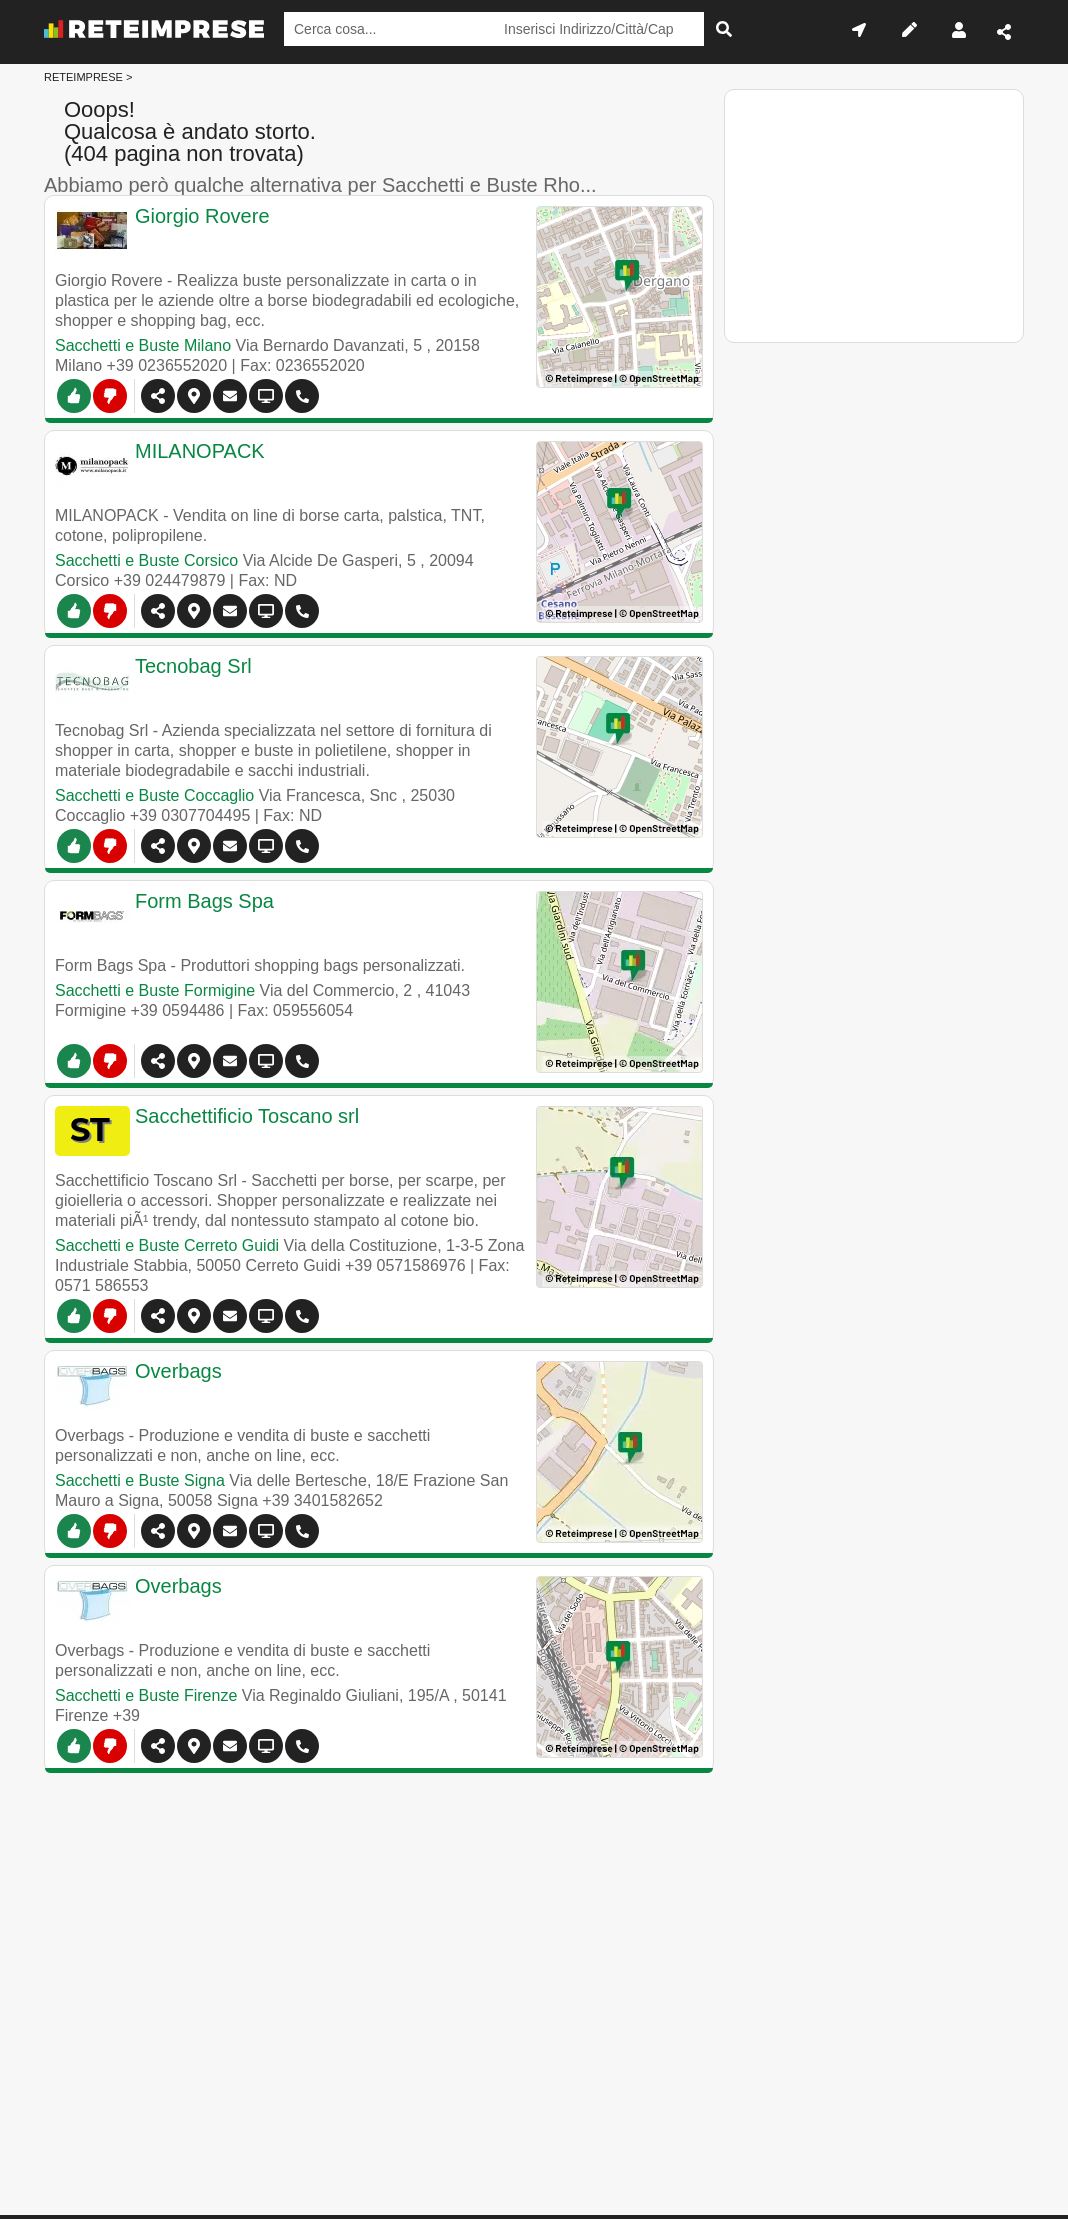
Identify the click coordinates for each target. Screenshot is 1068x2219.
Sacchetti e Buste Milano (143, 345)
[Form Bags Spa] (334, 916)
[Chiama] (302, 396)
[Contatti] (230, 396)
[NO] (110, 396)
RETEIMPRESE (83, 77)
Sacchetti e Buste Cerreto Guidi (167, 1245)
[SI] (74, 396)
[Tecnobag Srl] (334, 681)
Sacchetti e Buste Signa (140, 1480)
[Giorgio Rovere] (334, 231)
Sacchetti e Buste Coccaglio (154, 795)
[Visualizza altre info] (266, 396)
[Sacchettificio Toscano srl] (334, 1131)
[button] (194, 396)
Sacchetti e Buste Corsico (146, 560)
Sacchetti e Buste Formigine (155, 990)
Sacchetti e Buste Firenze (146, 1695)
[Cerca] (724, 29)
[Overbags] (334, 1386)
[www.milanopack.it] (334, 466)
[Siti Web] (266, 611)
